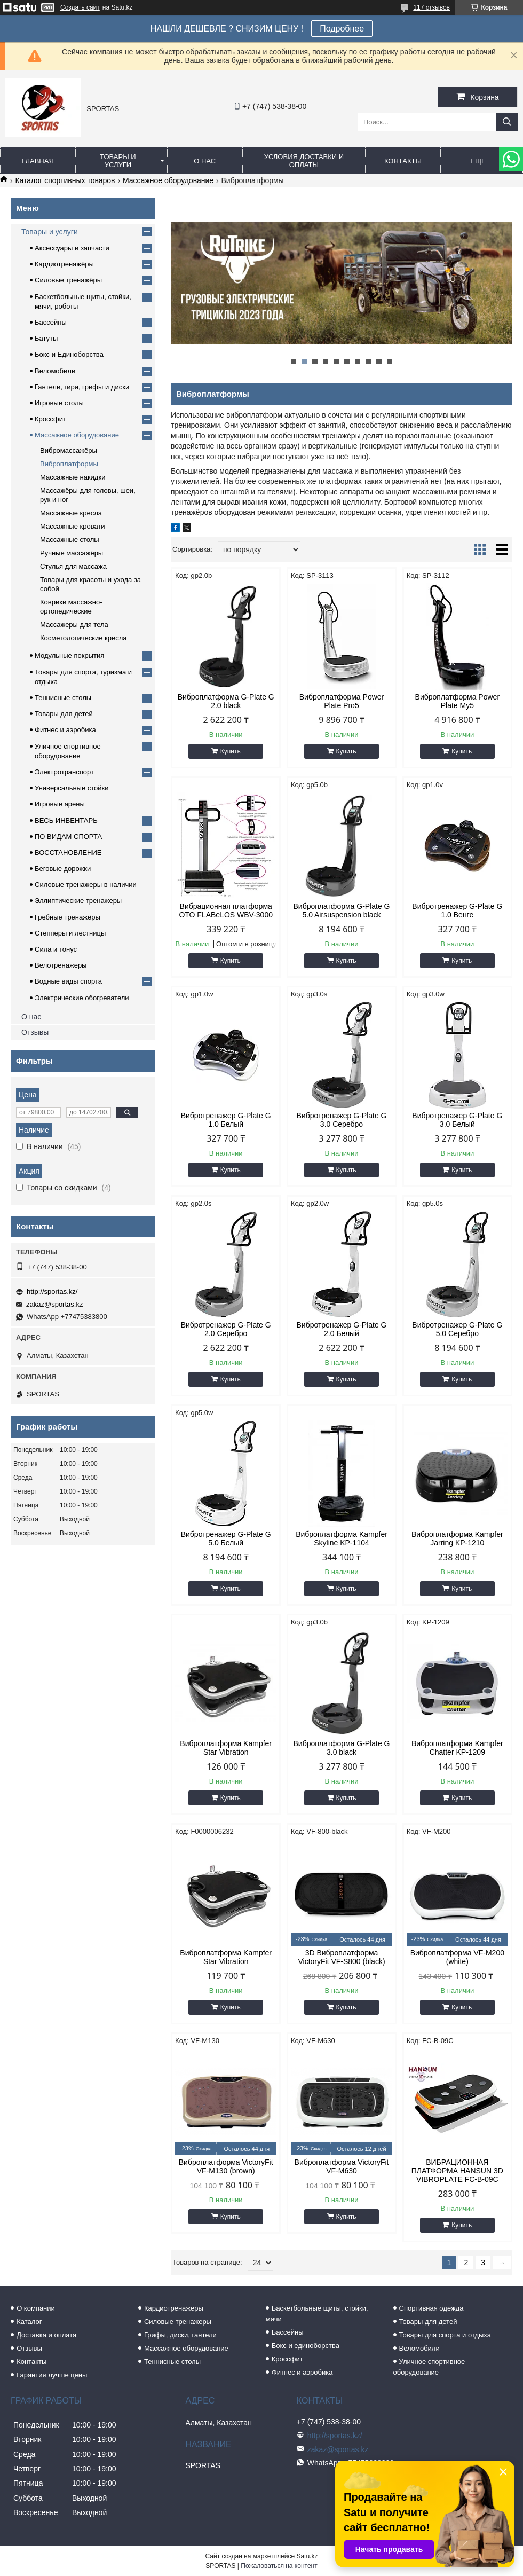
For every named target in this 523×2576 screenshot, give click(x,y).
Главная (38, 161)
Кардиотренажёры (64, 264)
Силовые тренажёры (68, 280)
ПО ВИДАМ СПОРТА (68, 837)
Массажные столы (69, 540)
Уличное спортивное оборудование (429, 2367)
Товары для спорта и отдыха (445, 2335)
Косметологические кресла (83, 638)
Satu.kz (307, 2556)
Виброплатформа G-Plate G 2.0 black (226, 701)
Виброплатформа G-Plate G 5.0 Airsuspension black (341, 910)
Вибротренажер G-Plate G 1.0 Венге (457, 910)
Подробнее (342, 28)
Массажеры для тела (74, 625)
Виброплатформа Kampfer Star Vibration (226, 1747)
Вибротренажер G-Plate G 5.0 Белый (226, 1538)
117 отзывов (431, 7)
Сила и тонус (56, 949)
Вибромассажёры (68, 450)
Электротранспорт (64, 772)
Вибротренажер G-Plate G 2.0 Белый (341, 1329)
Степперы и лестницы (70, 933)
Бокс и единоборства (305, 2346)
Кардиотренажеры (173, 2308)
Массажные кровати (72, 526)
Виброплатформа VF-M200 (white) (457, 1957)
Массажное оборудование (168, 180)
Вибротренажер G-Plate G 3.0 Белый (457, 1119)
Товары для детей (64, 714)
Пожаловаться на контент (279, 2566)
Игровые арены (60, 804)
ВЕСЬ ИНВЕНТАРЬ (66, 820)
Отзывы (35, 1032)
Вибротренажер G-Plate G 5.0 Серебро (457, 1329)
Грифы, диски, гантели (180, 2335)
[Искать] (507, 122)
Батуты (46, 338)
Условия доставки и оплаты (304, 161)
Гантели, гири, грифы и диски (82, 387)
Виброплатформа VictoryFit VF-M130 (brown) (226, 2166)
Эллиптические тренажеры (78, 901)
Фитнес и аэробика (65, 730)
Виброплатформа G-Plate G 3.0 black (341, 1747)
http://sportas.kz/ (52, 1291)
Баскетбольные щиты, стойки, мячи (317, 2313)
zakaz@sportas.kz (54, 1304)
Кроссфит (50, 419)
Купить (230, 751)
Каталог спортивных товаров (65, 180)
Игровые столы (59, 403)
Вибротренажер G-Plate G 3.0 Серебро (341, 1119)
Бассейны (51, 322)
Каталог (29, 2322)
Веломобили (55, 371)
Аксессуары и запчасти (72, 248)
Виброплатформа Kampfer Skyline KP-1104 (341, 1538)
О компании (36, 2308)
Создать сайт (80, 7)
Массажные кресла (71, 513)
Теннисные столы (63, 698)
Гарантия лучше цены (52, 2375)
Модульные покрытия (69, 655)
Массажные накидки (72, 477)
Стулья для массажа (73, 566)
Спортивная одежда (431, 2308)
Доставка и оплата (46, 2335)
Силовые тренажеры (177, 2322)
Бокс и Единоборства (69, 354)
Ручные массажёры (71, 553)
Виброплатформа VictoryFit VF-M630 (342, 2166)
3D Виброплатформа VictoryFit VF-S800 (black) (341, 1957)
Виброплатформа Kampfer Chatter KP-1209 (457, 1747)
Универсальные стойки (72, 788)
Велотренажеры (60, 965)
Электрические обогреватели (82, 998)
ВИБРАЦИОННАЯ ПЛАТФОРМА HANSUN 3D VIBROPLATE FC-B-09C (457, 2171)
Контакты (403, 161)
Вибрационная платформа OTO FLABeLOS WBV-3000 (226, 910)
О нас (205, 161)
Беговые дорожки (63, 869)
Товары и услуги (118, 161)
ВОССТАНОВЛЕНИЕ (68, 853)
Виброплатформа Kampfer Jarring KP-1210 (457, 1538)
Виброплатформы (69, 464)
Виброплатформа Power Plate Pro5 (341, 701)
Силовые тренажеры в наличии (86, 885)
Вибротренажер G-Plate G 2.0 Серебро (226, 1329)
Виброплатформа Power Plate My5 (457, 701)
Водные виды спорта (68, 981)
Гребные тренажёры (67, 917)
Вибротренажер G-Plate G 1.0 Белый (226, 1119)
